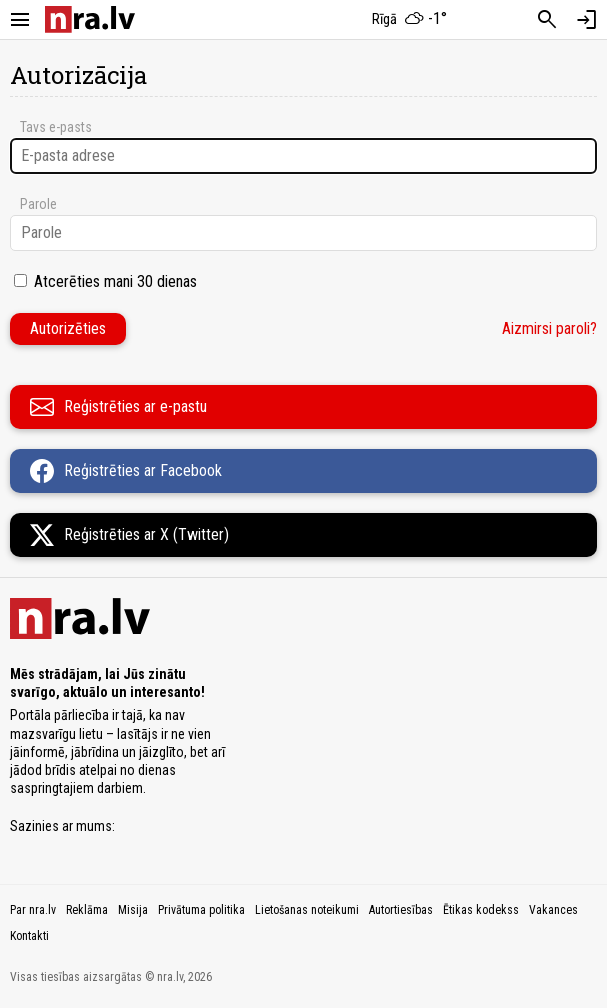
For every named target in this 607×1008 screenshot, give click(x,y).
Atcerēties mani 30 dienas (115, 281)
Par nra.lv (33, 910)
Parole (38, 204)
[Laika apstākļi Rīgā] (409, 20)
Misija (133, 910)
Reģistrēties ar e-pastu (118, 407)
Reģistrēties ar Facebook (126, 471)
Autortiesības (401, 910)
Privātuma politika (201, 910)
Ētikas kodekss (481, 910)
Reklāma (87, 910)
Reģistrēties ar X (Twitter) (129, 535)
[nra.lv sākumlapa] (90, 19)
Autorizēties (68, 328)
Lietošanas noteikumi (307, 910)
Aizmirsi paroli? (549, 328)
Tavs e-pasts (56, 127)
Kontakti (29, 936)
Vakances (553, 910)
